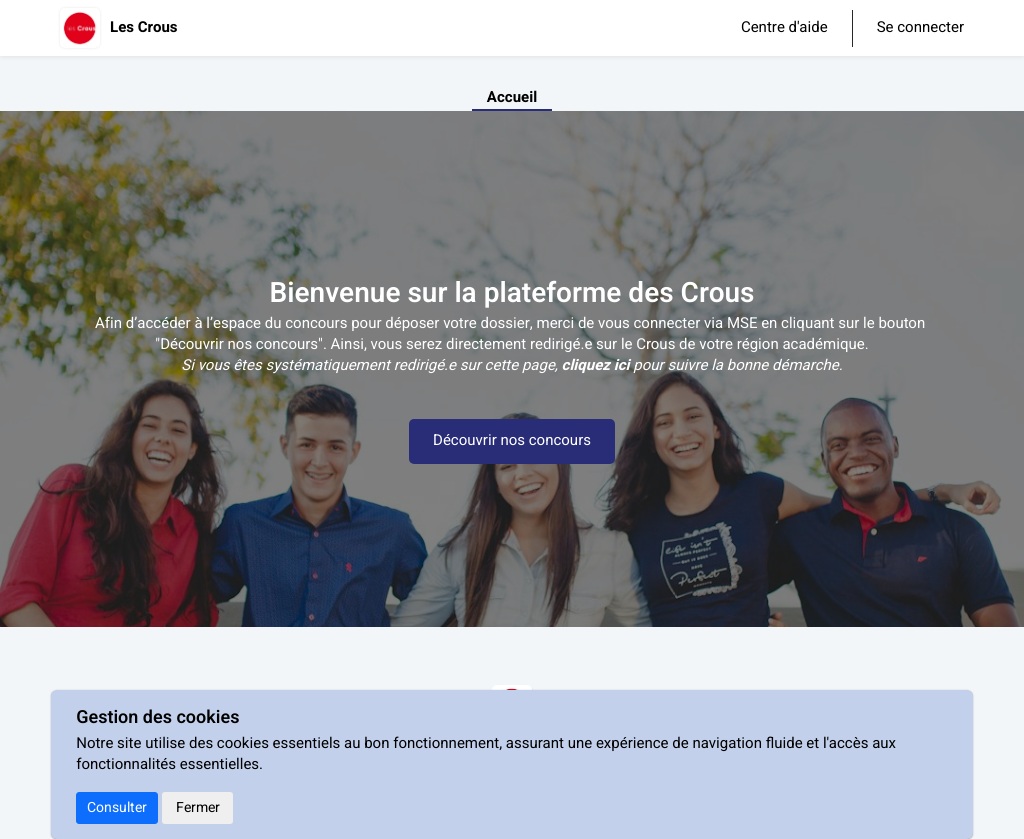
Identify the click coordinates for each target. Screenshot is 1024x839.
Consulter (117, 807)
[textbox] (512, 366)
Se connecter (920, 28)
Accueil (512, 98)
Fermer (198, 807)
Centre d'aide (784, 28)
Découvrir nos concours (512, 441)
